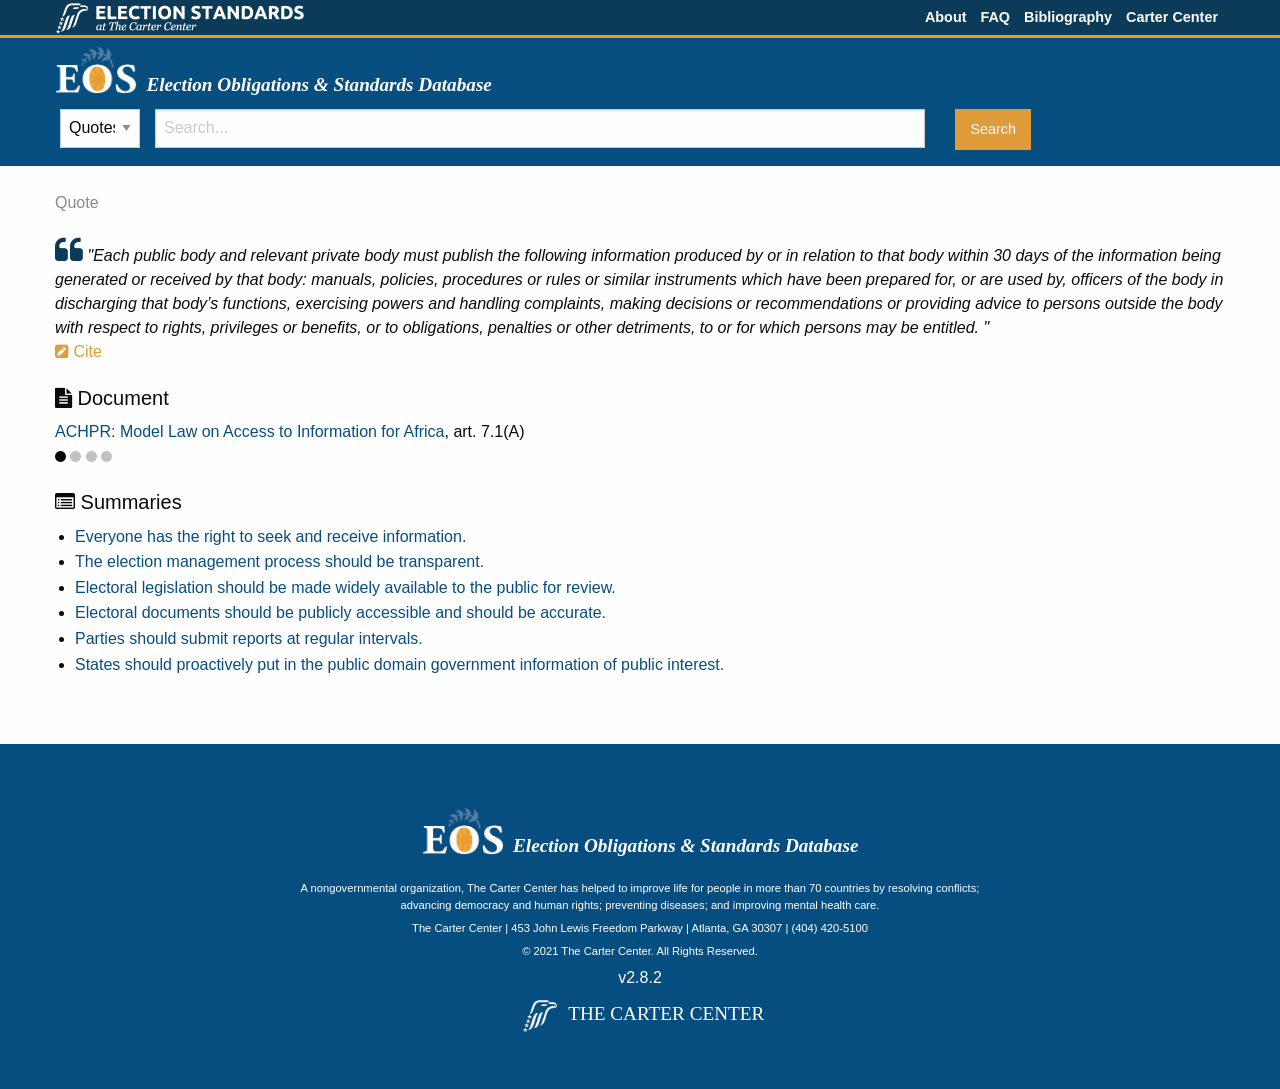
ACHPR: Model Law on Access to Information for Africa (250, 431)
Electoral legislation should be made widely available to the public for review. (345, 587)
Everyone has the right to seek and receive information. (270, 536)
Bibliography (1068, 17)
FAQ (995, 17)
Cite (78, 351)
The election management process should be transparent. (279, 561)
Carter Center (1172, 17)
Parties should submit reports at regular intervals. (249, 638)
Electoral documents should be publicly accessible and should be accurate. (340, 612)
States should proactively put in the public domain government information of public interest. (399, 664)
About (946, 17)
